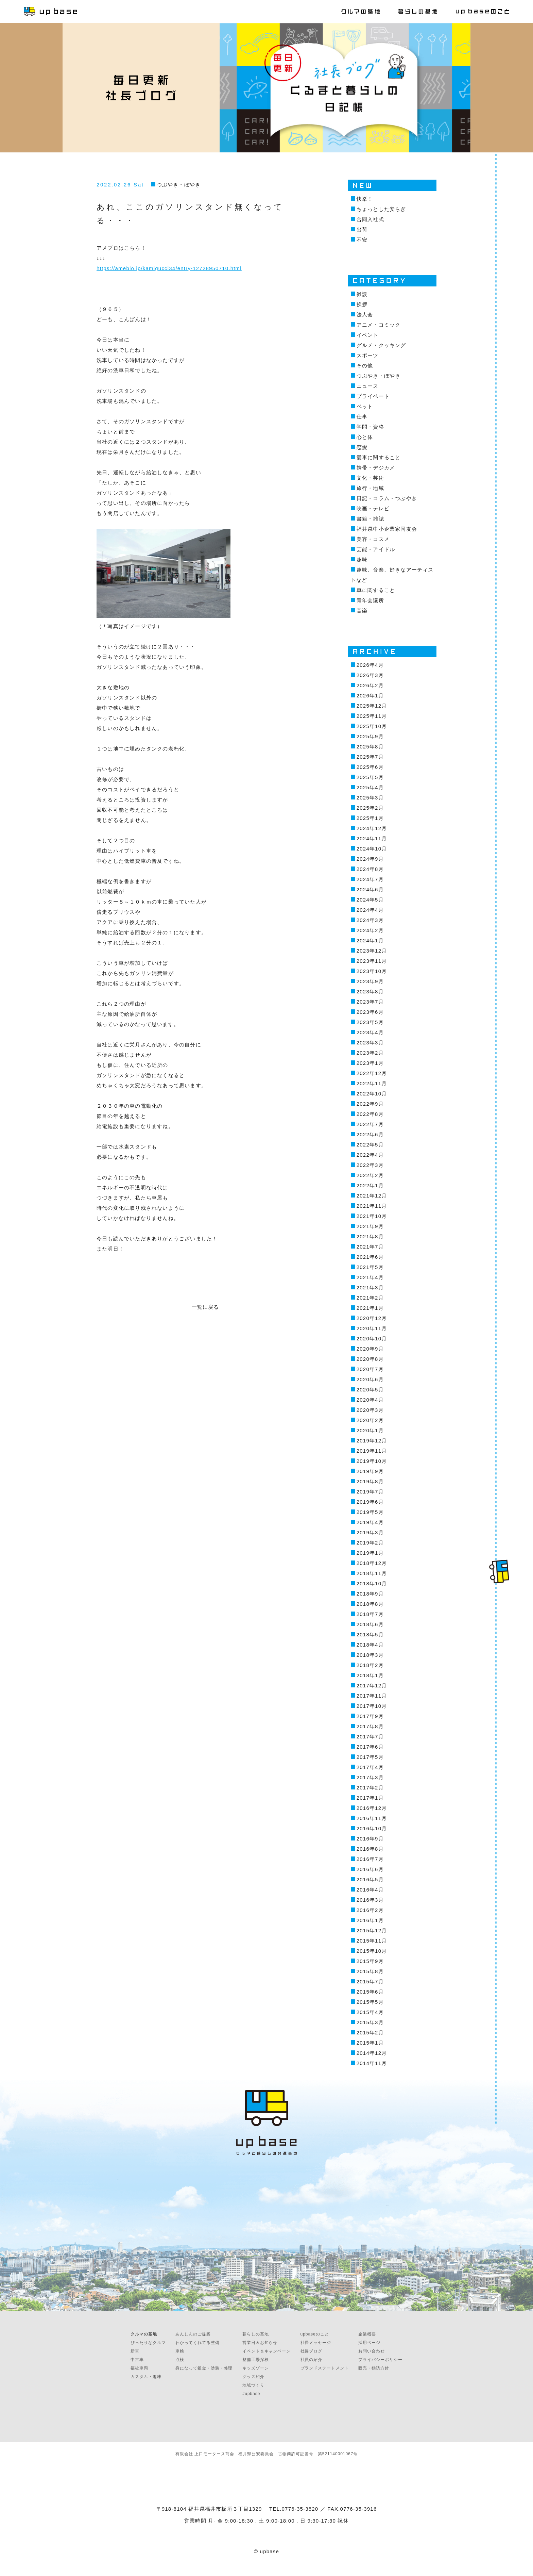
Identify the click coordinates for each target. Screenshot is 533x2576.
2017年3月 (370, 1777)
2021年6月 (370, 1257)
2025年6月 (370, 767)
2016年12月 (372, 1808)
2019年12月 (372, 1440)
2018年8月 (370, 1604)
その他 (365, 365)
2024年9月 (370, 859)
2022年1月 (370, 1185)
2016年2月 (370, 1910)
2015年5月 (370, 2002)
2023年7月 (370, 1002)
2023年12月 (372, 951)
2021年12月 (372, 1196)
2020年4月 (370, 1400)
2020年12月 (372, 1318)
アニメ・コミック (379, 325)
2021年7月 (370, 1247)
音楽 (362, 610)
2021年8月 (370, 1236)
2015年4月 (370, 2012)
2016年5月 (370, 1879)
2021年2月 (370, 1298)
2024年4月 (370, 910)
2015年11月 (372, 1941)
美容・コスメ (373, 539)
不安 (362, 240)
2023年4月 (370, 1032)
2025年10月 (372, 726)
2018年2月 (370, 1665)
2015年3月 (370, 2022)
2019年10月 (372, 1461)
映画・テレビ (373, 508)
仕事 (362, 416)
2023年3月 (370, 1042)
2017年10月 (372, 1706)
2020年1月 (370, 1430)
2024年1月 (370, 940)
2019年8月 (370, 1481)
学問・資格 (370, 427)
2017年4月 (370, 1767)
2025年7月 (370, 757)
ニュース (368, 386)
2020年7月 (370, 1369)
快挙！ (365, 199)
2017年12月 (372, 1685)
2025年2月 (370, 808)
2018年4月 (370, 1645)
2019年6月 (370, 1502)
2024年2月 (370, 930)
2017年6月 (370, 1747)
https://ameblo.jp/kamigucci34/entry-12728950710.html (169, 268)
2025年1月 (370, 818)
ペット (365, 406)
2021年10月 (372, 1216)
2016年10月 (372, 1828)
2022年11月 (372, 1083)
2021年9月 (370, 1226)
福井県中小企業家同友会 (387, 529)
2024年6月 (370, 889)
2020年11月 (372, 1328)
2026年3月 (370, 675)
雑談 (362, 294)
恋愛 (362, 447)
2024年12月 (372, 828)
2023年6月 (370, 1012)
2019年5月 (370, 1512)
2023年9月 (370, 981)
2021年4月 (370, 1277)
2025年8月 (370, 746)
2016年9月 (370, 1839)
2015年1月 (370, 2043)
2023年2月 (370, 1053)
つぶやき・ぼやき (179, 184)
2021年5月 (370, 1267)
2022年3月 (370, 1165)
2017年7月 (370, 1736)
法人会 (365, 314)
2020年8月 (370, 1359)
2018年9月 (370, 1594)
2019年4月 (370, 1522)
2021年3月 (370, 1287)
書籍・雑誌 (370, 519)
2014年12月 (372, 2053)
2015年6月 (370, 1992)
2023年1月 (370, 1063)
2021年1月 (370, 1308)
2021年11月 (372, 1206)
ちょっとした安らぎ (381, 209)
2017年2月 (370, 1787)
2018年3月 (370, 1655)
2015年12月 (372, 1930)
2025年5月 (370, 777)
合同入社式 (370, 219)
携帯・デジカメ (376, 467)
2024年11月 (372, 838)
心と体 (365, 437)
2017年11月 (372, 1696)
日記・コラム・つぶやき (387, 498)
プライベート (373, 396)
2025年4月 (370, 787)
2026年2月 (370, 685)
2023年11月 (372, 961)
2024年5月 (370, 900)
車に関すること (376, 590)
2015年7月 (370, 1981)
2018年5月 (370, 1634)
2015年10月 (372, 1951)
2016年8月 (370, 1849)
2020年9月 (370, 1349)
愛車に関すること (379, 457)
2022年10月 (372, 1093)
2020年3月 (370, 1410)
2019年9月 (370, 1471)
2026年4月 (370, 665)
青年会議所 (370, 600)
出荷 (362, 229)
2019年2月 (370, 1543)
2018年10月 (372, 1583)
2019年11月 (372, 1451)
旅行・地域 (370, 488)
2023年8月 (370, 991)
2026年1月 (370, 695)
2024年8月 (370, 869)
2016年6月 (370, 1869)
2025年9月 (370, 736)
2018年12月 (372, 1563)
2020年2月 (370, 1420)
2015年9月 (370, 1961)
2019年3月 (370, 1532)
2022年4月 (370, 1155)
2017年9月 (370, 1716)
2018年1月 (370, 1675)
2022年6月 (370, 1134)
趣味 (362, 559)
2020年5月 (370, 1389)
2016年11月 (372, 1818)
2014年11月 (372, 2063)
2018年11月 (372, 1573)
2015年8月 (370, 1971)
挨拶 (362, 304)
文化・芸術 (370, 478)
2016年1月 (370, 1920)
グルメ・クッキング (381, 345)
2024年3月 (370, 920)
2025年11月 (372, 716)
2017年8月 (370, 1726)
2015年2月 (370, 2032)
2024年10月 (372, 849)
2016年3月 (370, 1900)
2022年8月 (370, 1114)
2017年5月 (370, 1757)
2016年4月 (370, 1890)
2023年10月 (372, 971)
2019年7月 (370, 1492)
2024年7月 (370, 879)
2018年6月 (370, 1624)
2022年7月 (370, 1124)
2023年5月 (370, 1022)
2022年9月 (370, 1104)
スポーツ (368, 355)
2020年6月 (370, 1379)
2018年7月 (370, 1614)
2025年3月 (370, 797)
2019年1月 (370, 1553)
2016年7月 (370, 1859)
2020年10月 (372, 1338)
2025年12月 (372, 706)
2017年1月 (370, 1798)
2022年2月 (370, 1175)
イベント (368, 335)
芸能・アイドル (376, 549)
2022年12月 (372, 1073)
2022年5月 (370, 1144)
